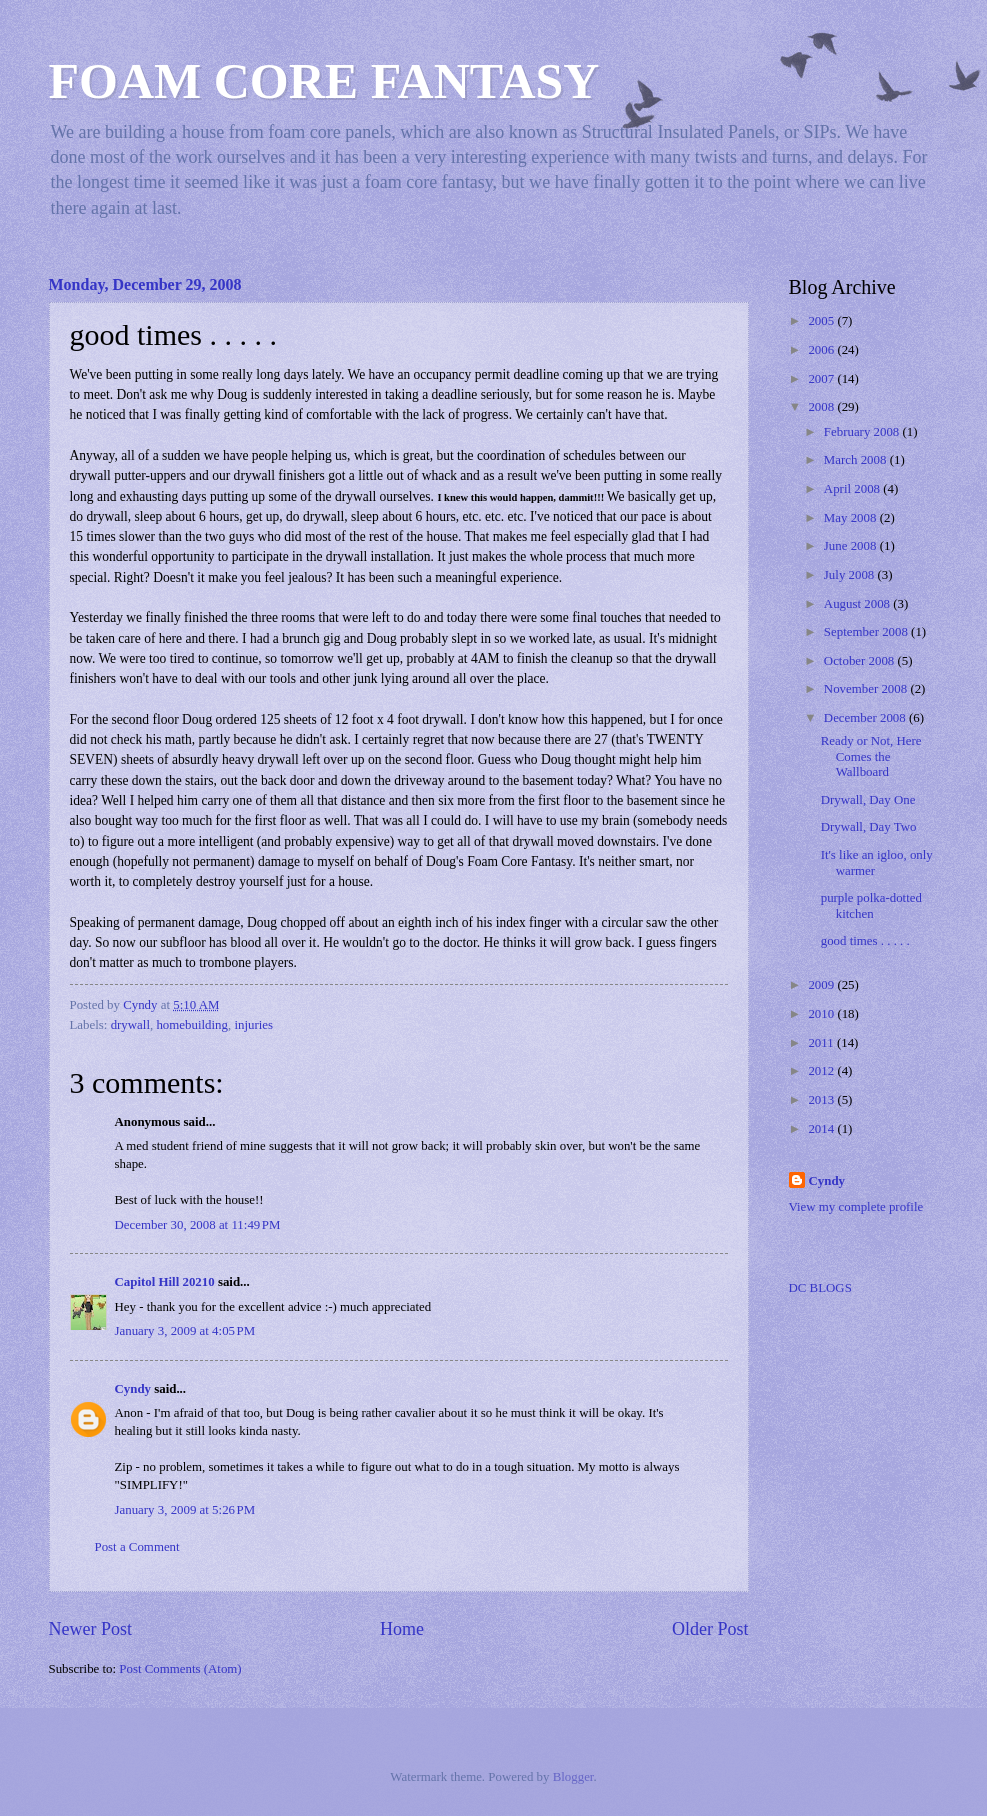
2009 (822, 985)
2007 (822, 379)
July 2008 (851, 575)
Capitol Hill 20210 (165, 1282)
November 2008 (867, 689)
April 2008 (853, 489)
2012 (822, 1071)
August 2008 (858, 604)
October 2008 (861, 661)
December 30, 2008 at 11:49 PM (198, 1225)
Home (402, 1629)
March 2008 (857, 460)
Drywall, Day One (868, 800)
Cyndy (133, 1389)
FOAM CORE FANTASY (324, 81)
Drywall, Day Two (869, 827)
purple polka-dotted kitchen (871, 905)
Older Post (710, 1629)
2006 (822, 350)
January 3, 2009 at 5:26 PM (185, 1510)
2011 (822, 1043)
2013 (822, 1100)
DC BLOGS (820, 1288)
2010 (822, 1014)
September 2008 (867, 632)
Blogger (573, 1777)
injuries (253, 1025)
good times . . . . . (865, 941)
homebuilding (192, 1025)
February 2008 (863, 432)
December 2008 (866, 718)
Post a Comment (137, 1547)
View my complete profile (856, 1207)
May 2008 (852, 518)
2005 (822, 321)
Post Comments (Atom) (180, 1669)
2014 (822, 1129)
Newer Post (91, 1629)
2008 (822, 407)
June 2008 (852, 546)
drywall (130, 1025)
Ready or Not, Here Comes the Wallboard (871, 756)
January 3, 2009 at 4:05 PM (185, 1331)
